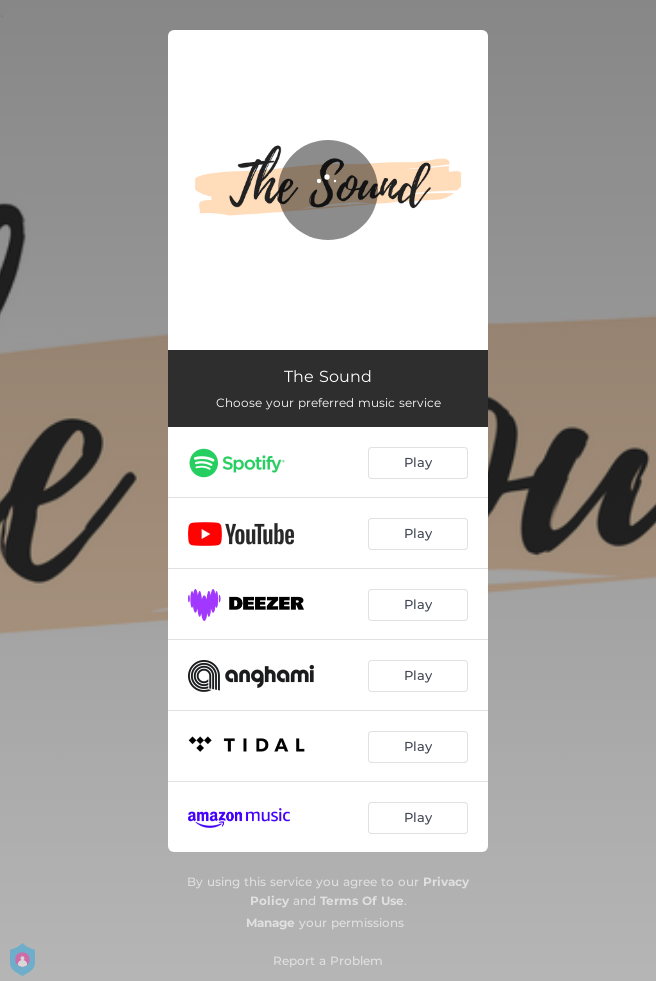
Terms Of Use (362, 900)
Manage (270, 922)
